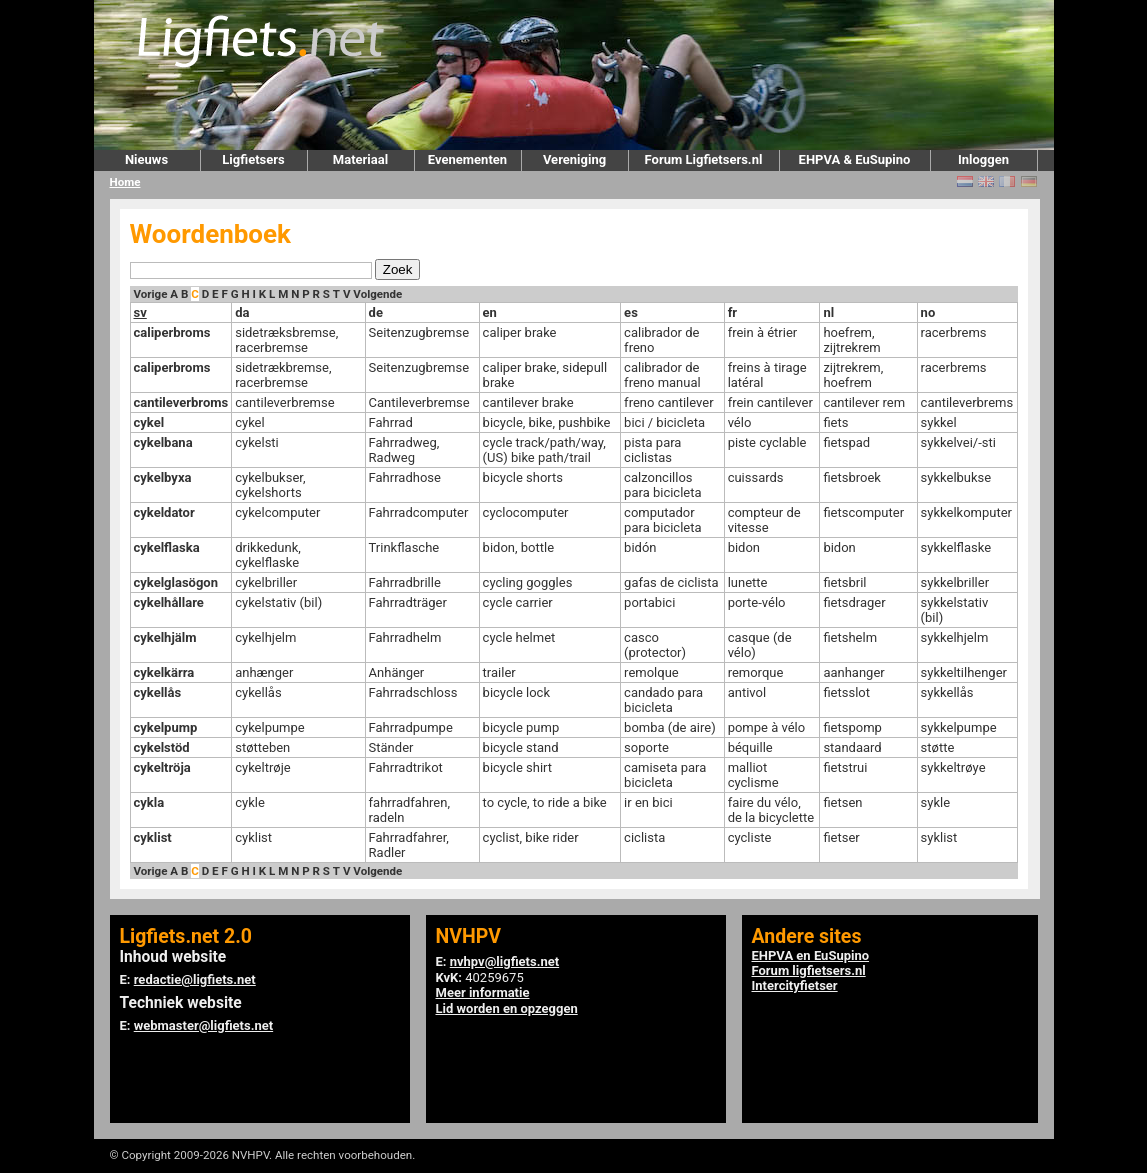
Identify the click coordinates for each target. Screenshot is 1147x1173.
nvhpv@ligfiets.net (504, 961)
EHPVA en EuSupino (811, 955)
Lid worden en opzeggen (507, 1008)
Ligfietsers (253, 159)
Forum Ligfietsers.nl (704, 159)
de (376, 312)
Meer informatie (483, 992)
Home (125, 182)
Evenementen (467, 159)
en (490, 312)
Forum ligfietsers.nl (809, 970)
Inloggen (983, 159)
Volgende (377, 294)
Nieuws (146, 159)
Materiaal (360, 159)
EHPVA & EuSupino (855, 159)
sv (140, 312)
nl (828, 312)
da (242, 312)
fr (732, 312)
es (631, 312)
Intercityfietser (795, 985)
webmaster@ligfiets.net (203, 1025)
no (928, 312)
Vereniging (574, 159)
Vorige (151, 294)
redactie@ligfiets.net (195, 979)
